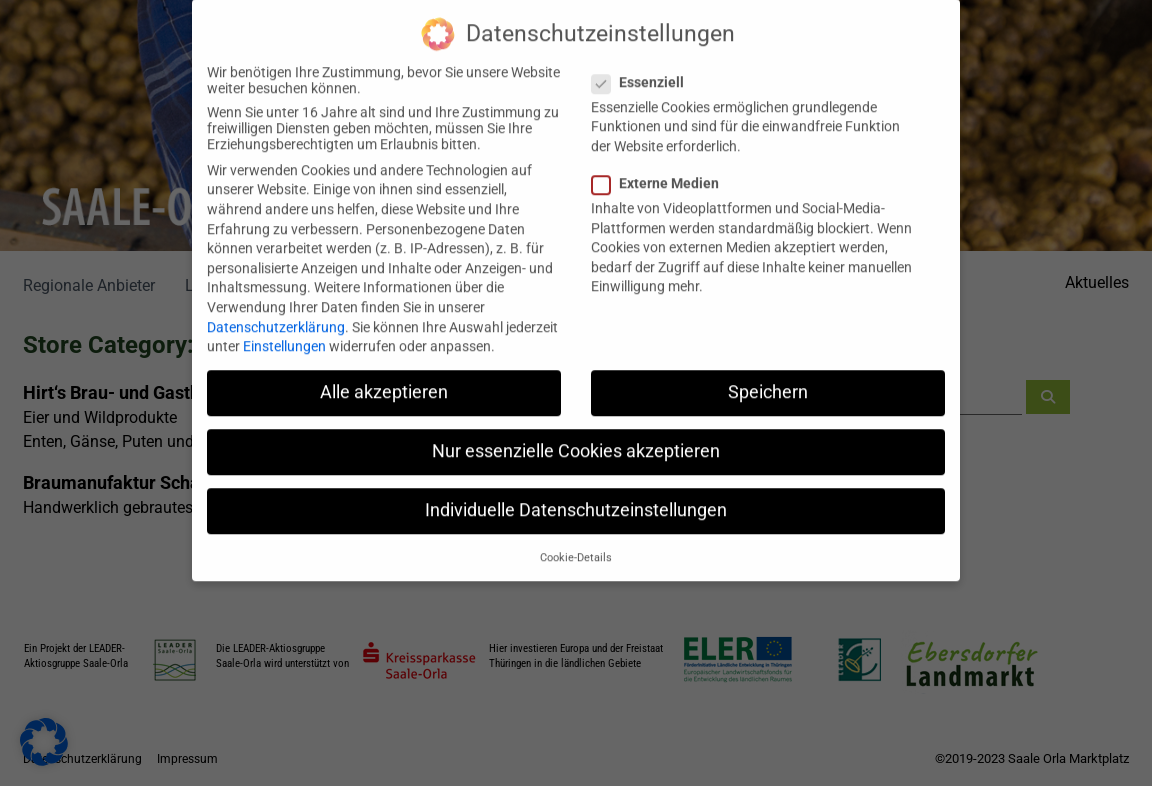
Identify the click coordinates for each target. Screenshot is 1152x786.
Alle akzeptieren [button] (384, 373)
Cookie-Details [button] (576, 538)
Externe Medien (661, 164)
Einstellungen (284, 327)
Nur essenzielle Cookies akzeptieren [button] (576, 432)
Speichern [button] (768, 373)
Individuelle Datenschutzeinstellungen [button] (576, 492)
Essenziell (644, 63)
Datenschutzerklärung (276, 308)
